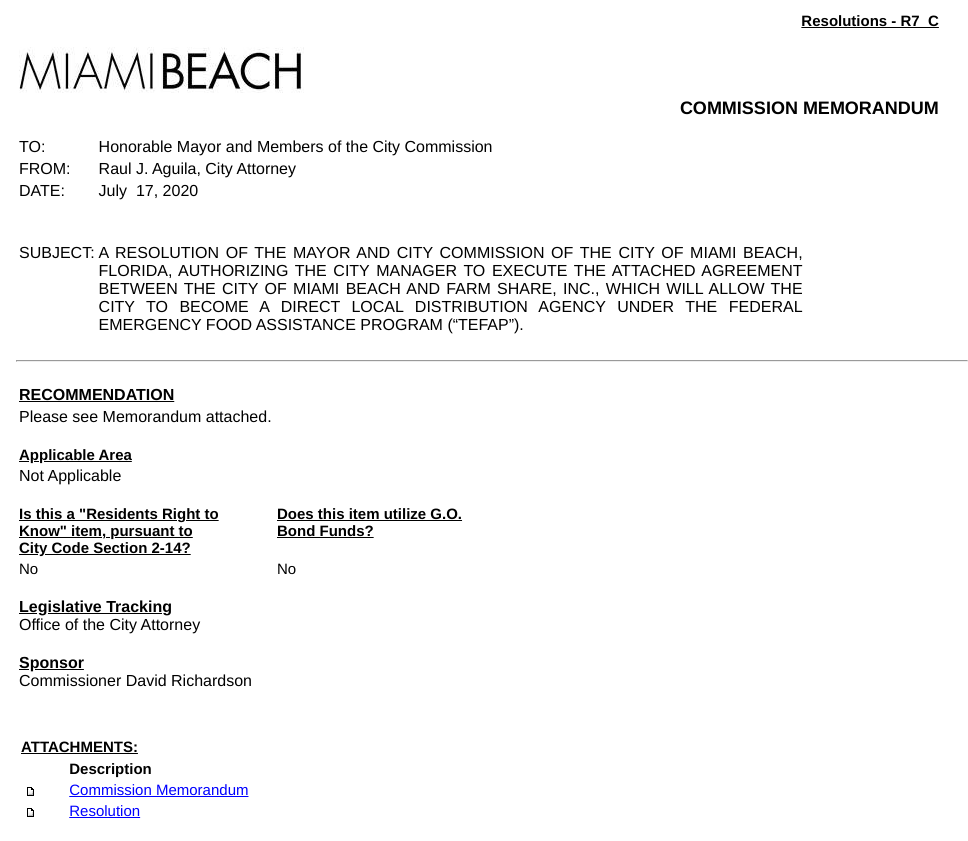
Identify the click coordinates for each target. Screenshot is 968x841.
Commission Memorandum (158, 790)
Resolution (104, 811)
